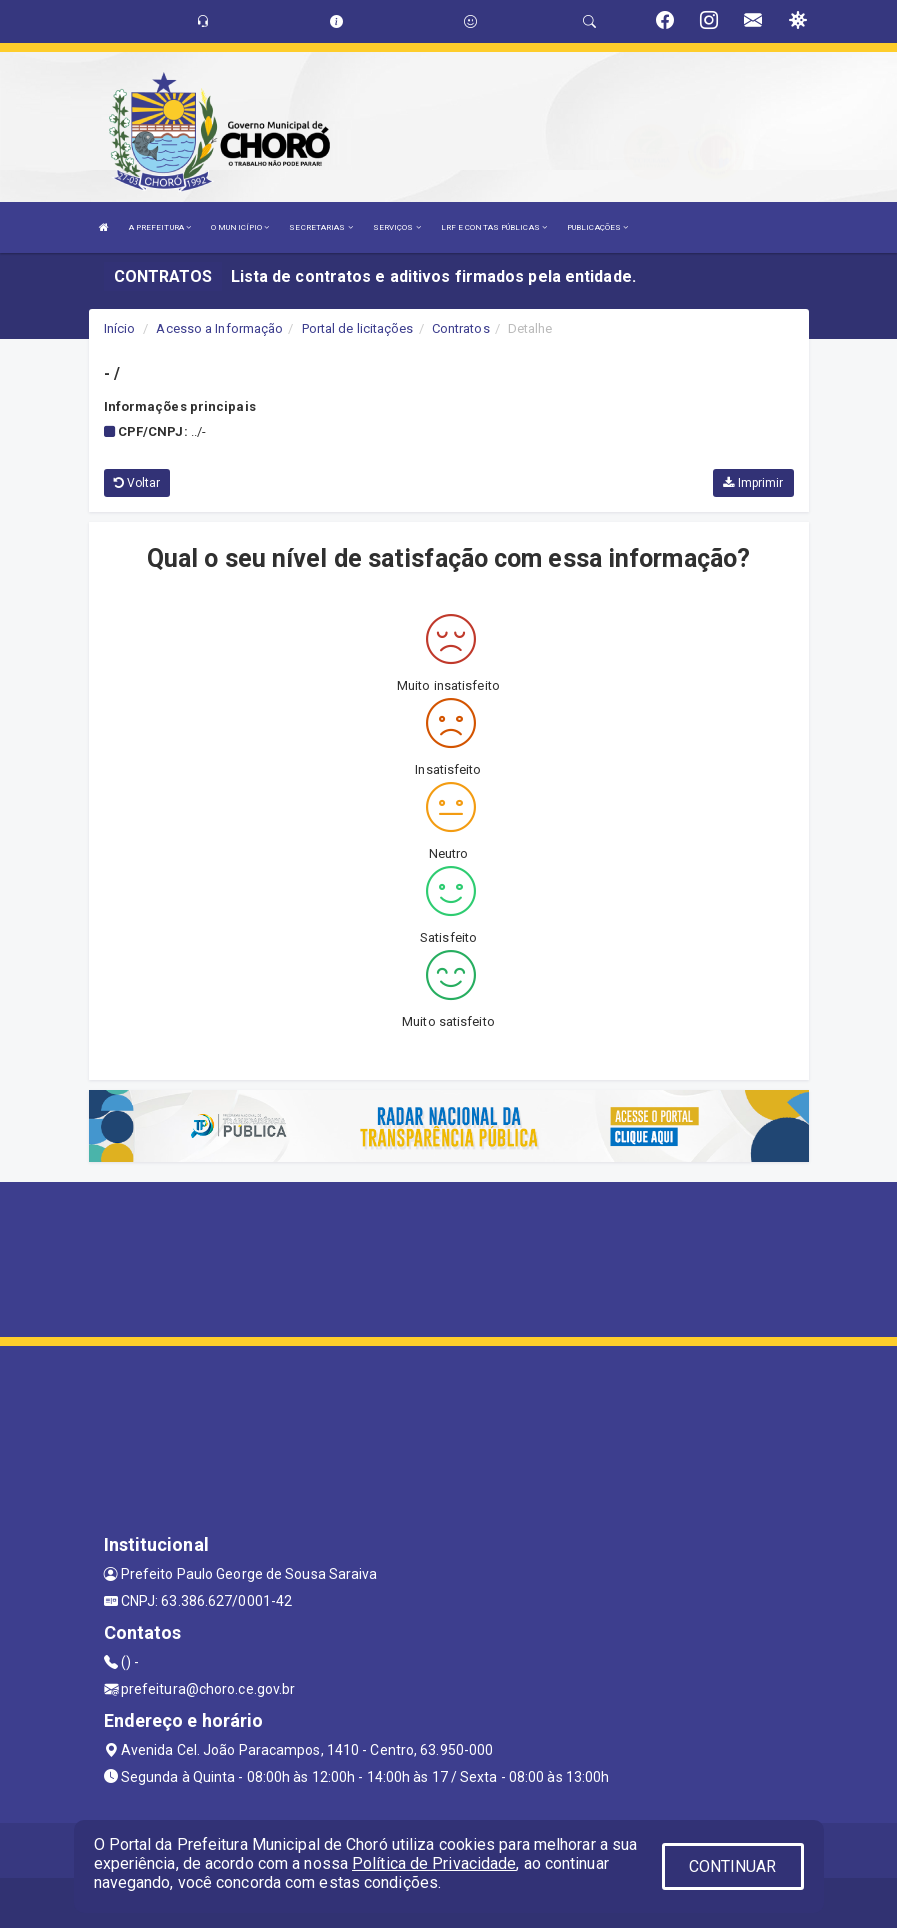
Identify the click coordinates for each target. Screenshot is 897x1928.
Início (120, 328)
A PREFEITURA (160, 227)
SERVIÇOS (397, 227)
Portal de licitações (358, 328)
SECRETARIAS (320, 227)
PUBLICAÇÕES (597, 227)
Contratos (461, 328)
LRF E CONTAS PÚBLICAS (494, 227)
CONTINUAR (733, 1866)
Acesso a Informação (219, 328)
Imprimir (753, 483)
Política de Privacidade (434, 1863)
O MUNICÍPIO (240, 227)
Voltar (137, 483)
